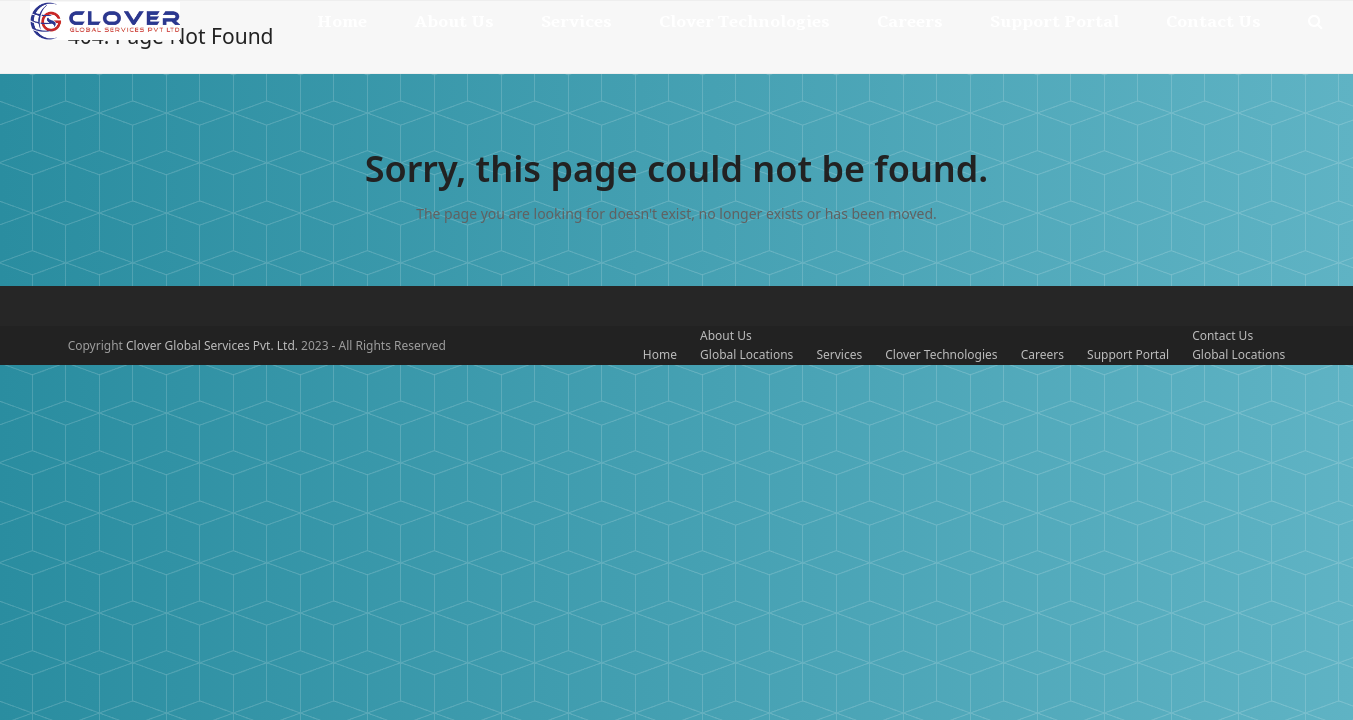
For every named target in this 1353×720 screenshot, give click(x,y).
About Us (726, 335)
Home (660, 354)
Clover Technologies (941, 354)
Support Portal (1128, 354)
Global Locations (746, 354)
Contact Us (1222, 335)
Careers (1042, 354)
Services (839, 354)
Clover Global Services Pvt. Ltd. (213, 345)
